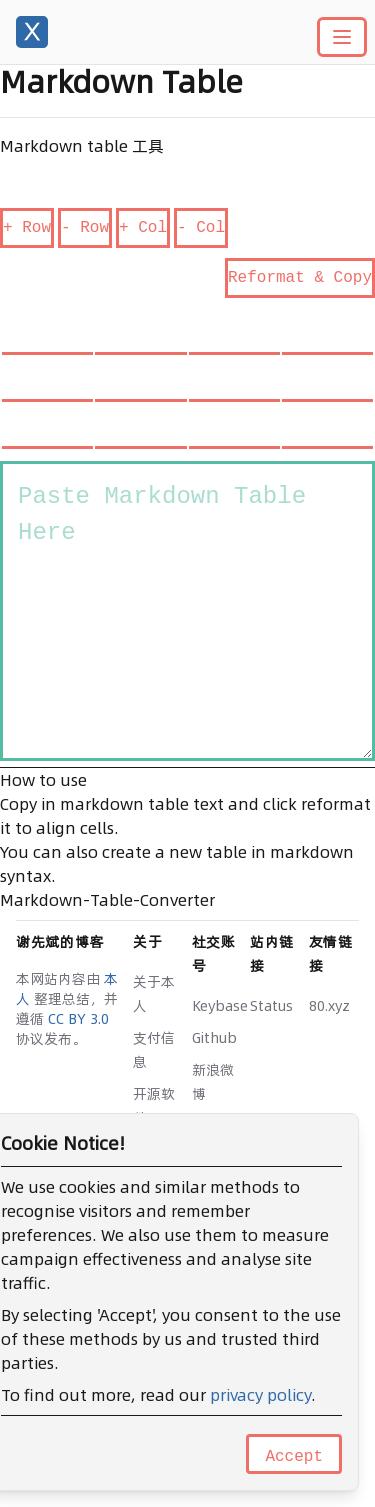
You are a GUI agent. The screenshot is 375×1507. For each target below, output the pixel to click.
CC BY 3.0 (78, 1019)
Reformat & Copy (300, 278)
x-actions (218, 1336)
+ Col (143, 228)
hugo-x (219, 1316)
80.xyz (329, 1006)
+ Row (27, 228)
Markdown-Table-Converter (107, 900)
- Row (85, 228)
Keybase (220, 1006)
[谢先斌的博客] (32, 32)
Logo (150, 1150)
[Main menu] (342, 37)
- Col (201, 228)
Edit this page (63, 1417)
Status (271, 1006)
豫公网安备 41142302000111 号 (128, 1376)
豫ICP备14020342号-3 (86, 1356)
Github (214, 1038)
